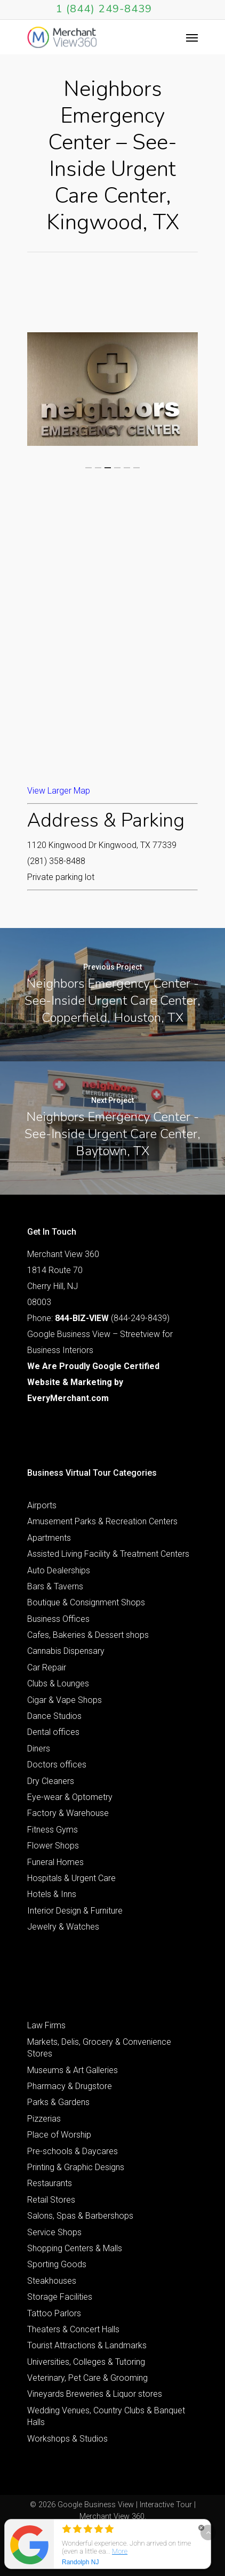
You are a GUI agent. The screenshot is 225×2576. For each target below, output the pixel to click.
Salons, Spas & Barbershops (80, 2216)
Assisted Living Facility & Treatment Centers (108, 1554)
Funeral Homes (55, 1862)
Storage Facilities (59, 2297)
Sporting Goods (56, 2264)
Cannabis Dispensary (66, 1651)
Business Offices (58, 1619)
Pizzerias (44, 2119)
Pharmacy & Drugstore (69, 2086)
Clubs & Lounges (58, 1683)
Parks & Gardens (58, 2102)
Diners (38, 1748)
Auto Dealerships (58, 1570)
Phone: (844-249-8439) (98, 1318)
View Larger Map (58, 791)
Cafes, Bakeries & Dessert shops (88, 1635)
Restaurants (49, 2183)
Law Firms (46, 2025)
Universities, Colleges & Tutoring (86, 2362)
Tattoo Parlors (54, 2313)
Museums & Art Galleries (72, 2070)
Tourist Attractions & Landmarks (87, 2345)
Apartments (49, 1538)
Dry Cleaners (50, 1781)
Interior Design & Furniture (75, 1911)
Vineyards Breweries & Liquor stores (94, 2394)
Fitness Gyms (52, 1830)
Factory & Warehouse (68, 1813)
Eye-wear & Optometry (69, 1797)
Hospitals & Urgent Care (71, 1878)
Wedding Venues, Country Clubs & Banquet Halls (106, 2416)
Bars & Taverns (55, 1586)
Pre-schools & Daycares (72, 2151)
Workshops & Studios (67, 2439)
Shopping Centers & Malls (74, 2248)
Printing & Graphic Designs (75, 2167)
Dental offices (53, 1732)
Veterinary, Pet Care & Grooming (87, 2378)
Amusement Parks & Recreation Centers (102, 1521)
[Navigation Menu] (192, 37)
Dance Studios (54, 1716)
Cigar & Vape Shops (64, 1700)
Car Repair (46, 1667)
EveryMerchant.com (68, 1398)
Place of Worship (59, 2135)
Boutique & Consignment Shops (86, 1602)
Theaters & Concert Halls (73, 2329)
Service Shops (54, 2232)
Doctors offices (56, 1764)
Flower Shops (53, 1846)
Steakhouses (51, 2281)
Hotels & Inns (51, 1894)
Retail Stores (51, 2200)
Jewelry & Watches (63, 1927)
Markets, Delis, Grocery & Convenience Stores (99, 2048)
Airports (42, 1505)
